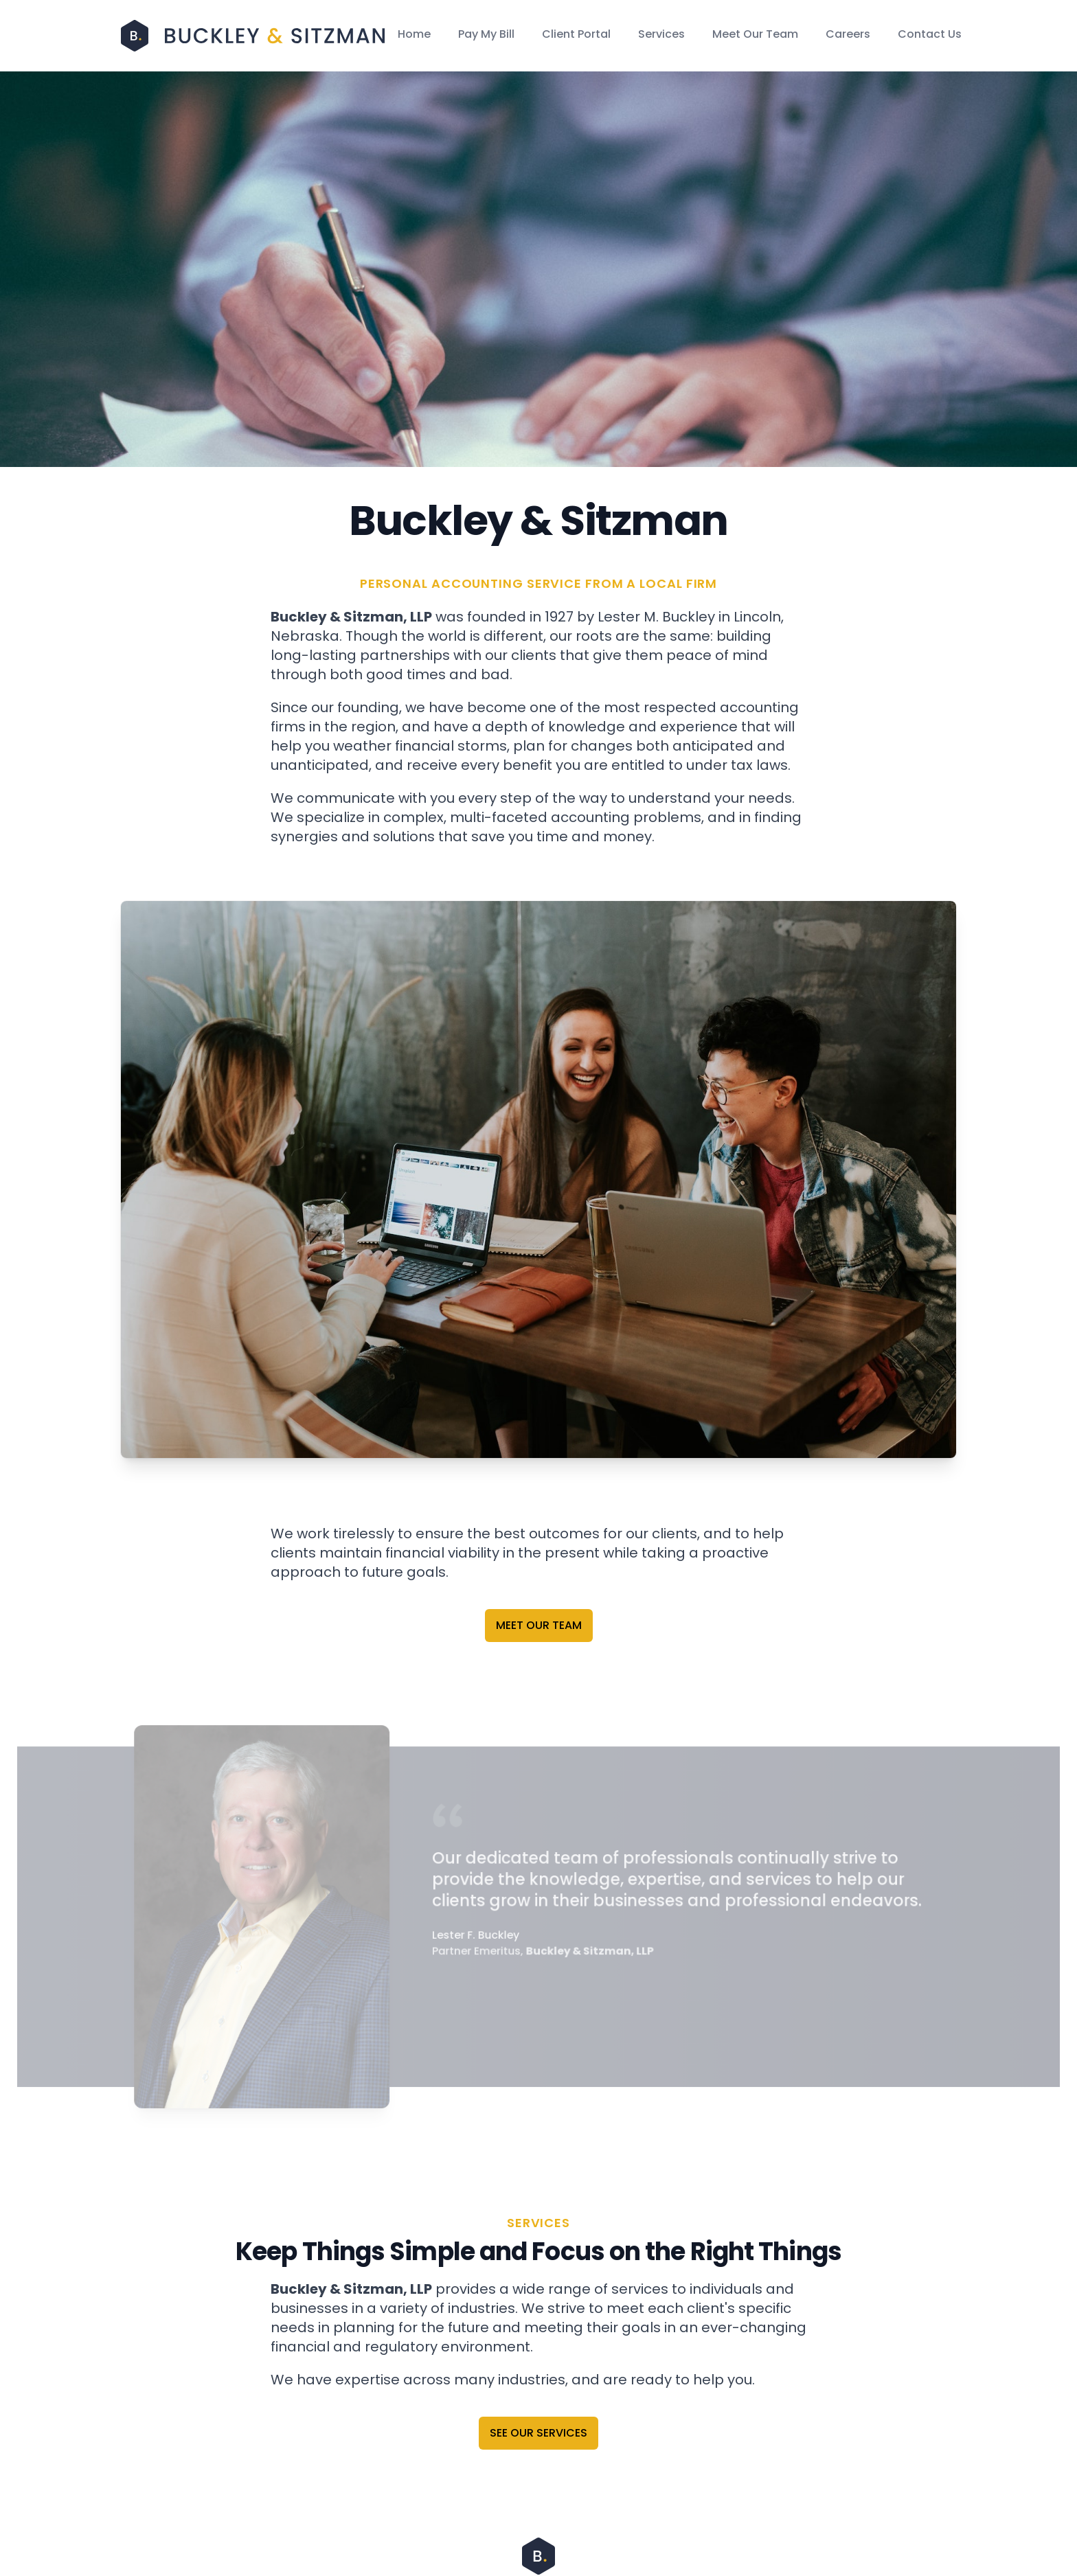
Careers (848, 34)
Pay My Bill (486, 34)
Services (661, 34)
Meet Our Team (755, 34)
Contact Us (930, 34)
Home (414, 34)
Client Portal (576, 34)
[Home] (252, 35)
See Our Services (538, 2433)
